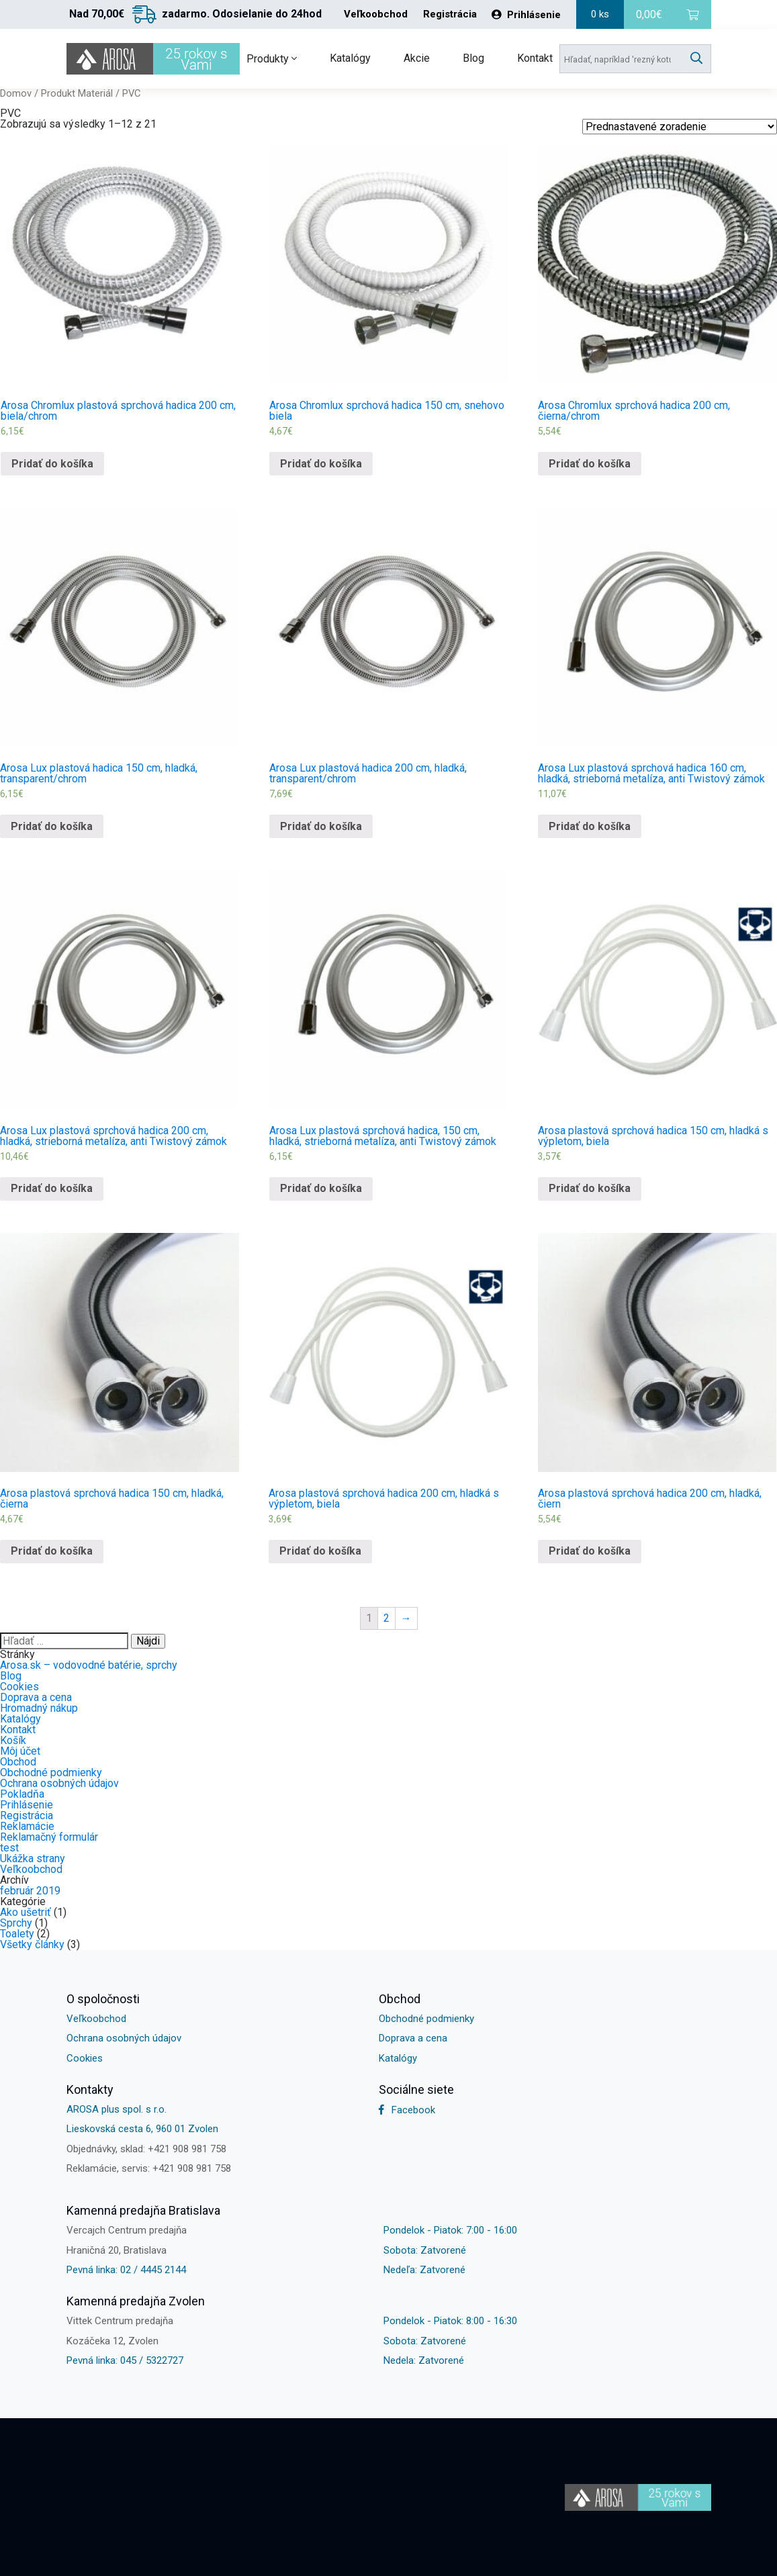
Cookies (19, 1686)
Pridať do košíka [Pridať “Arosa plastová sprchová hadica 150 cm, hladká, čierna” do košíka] (52, 1551)
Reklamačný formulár (49, 1837)
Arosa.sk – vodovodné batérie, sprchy (88, 1665)
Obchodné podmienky (51, 1772)
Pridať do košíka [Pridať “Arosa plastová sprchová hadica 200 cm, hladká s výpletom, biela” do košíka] (320, 1551)
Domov (16, 93)
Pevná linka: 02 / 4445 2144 (126, 2270)
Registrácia (450, 14)
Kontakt (535, 58)
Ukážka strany (32, 1858)
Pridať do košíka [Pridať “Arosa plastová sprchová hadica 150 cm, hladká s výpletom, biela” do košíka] (590, 1188)
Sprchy (16, 1923)
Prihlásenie (526, 15)
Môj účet (20, 1751)
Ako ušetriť (25, 1912)
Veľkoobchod (376, 14)
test (9, 1847)
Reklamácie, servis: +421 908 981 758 (148, 2168)
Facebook (407, 2110)
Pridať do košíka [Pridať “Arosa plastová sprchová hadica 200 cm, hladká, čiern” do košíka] (590, 1551)
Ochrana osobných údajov (59, 1783)
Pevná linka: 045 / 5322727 (124, 2360)
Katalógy (350, 58)
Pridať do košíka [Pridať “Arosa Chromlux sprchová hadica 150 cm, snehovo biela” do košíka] (321, 463)
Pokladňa (22, 1794)
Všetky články (32, 1944)
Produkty (271, 58)
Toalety (17, 1933)
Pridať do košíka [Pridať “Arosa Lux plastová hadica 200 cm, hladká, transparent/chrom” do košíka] (321, 826)
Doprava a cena (36, 1697)
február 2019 (30, 1890)
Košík (13, 1740)
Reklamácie (27, 1826)
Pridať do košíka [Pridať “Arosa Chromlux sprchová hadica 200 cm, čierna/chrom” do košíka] (590, 463)
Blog (473, 58)
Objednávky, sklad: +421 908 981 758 (146, 2149)
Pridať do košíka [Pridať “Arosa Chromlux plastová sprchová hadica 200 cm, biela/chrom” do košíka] (52, 463)
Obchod (18, 1761)
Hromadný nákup (39, 1708)
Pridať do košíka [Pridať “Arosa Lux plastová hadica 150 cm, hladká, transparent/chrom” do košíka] (52, 826)
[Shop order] (679, 126)
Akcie (417, 58)
